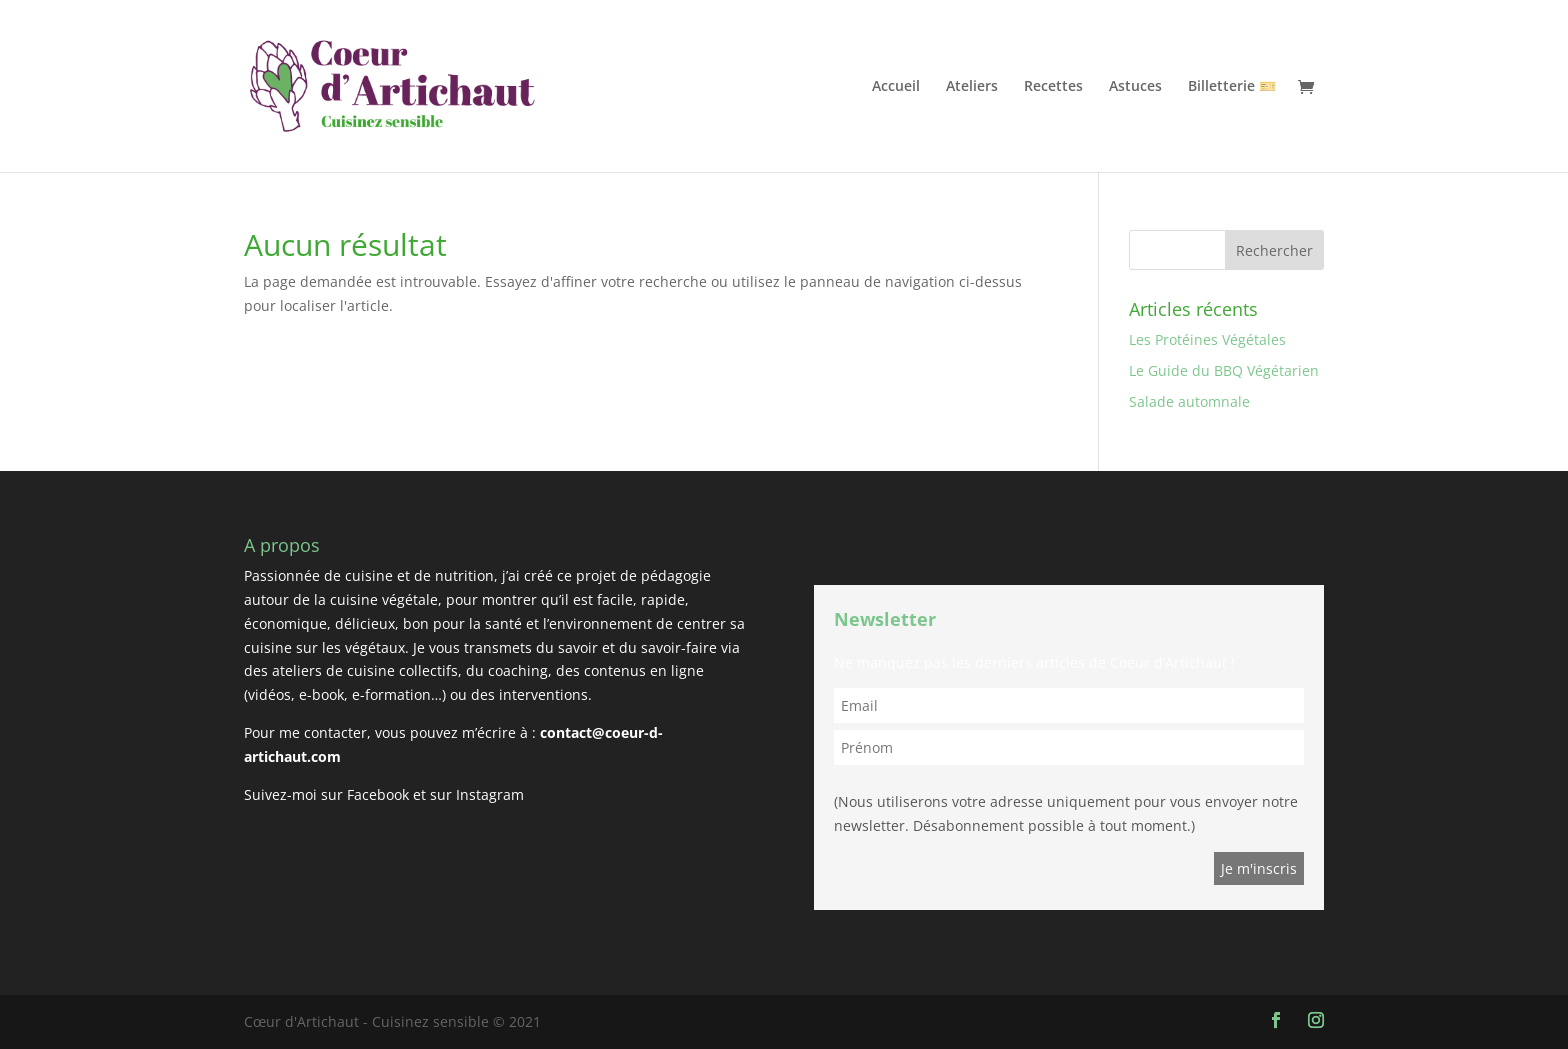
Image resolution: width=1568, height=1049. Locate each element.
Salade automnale (1189, 401)
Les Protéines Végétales (1207, 339)
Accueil (896, 87)
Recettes (1053, 87)
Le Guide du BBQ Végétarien (1224, 370)
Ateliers (972, 87)
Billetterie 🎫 (1232, 87)
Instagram (490, 794)
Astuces (1135, 87)
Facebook (378, 794)
